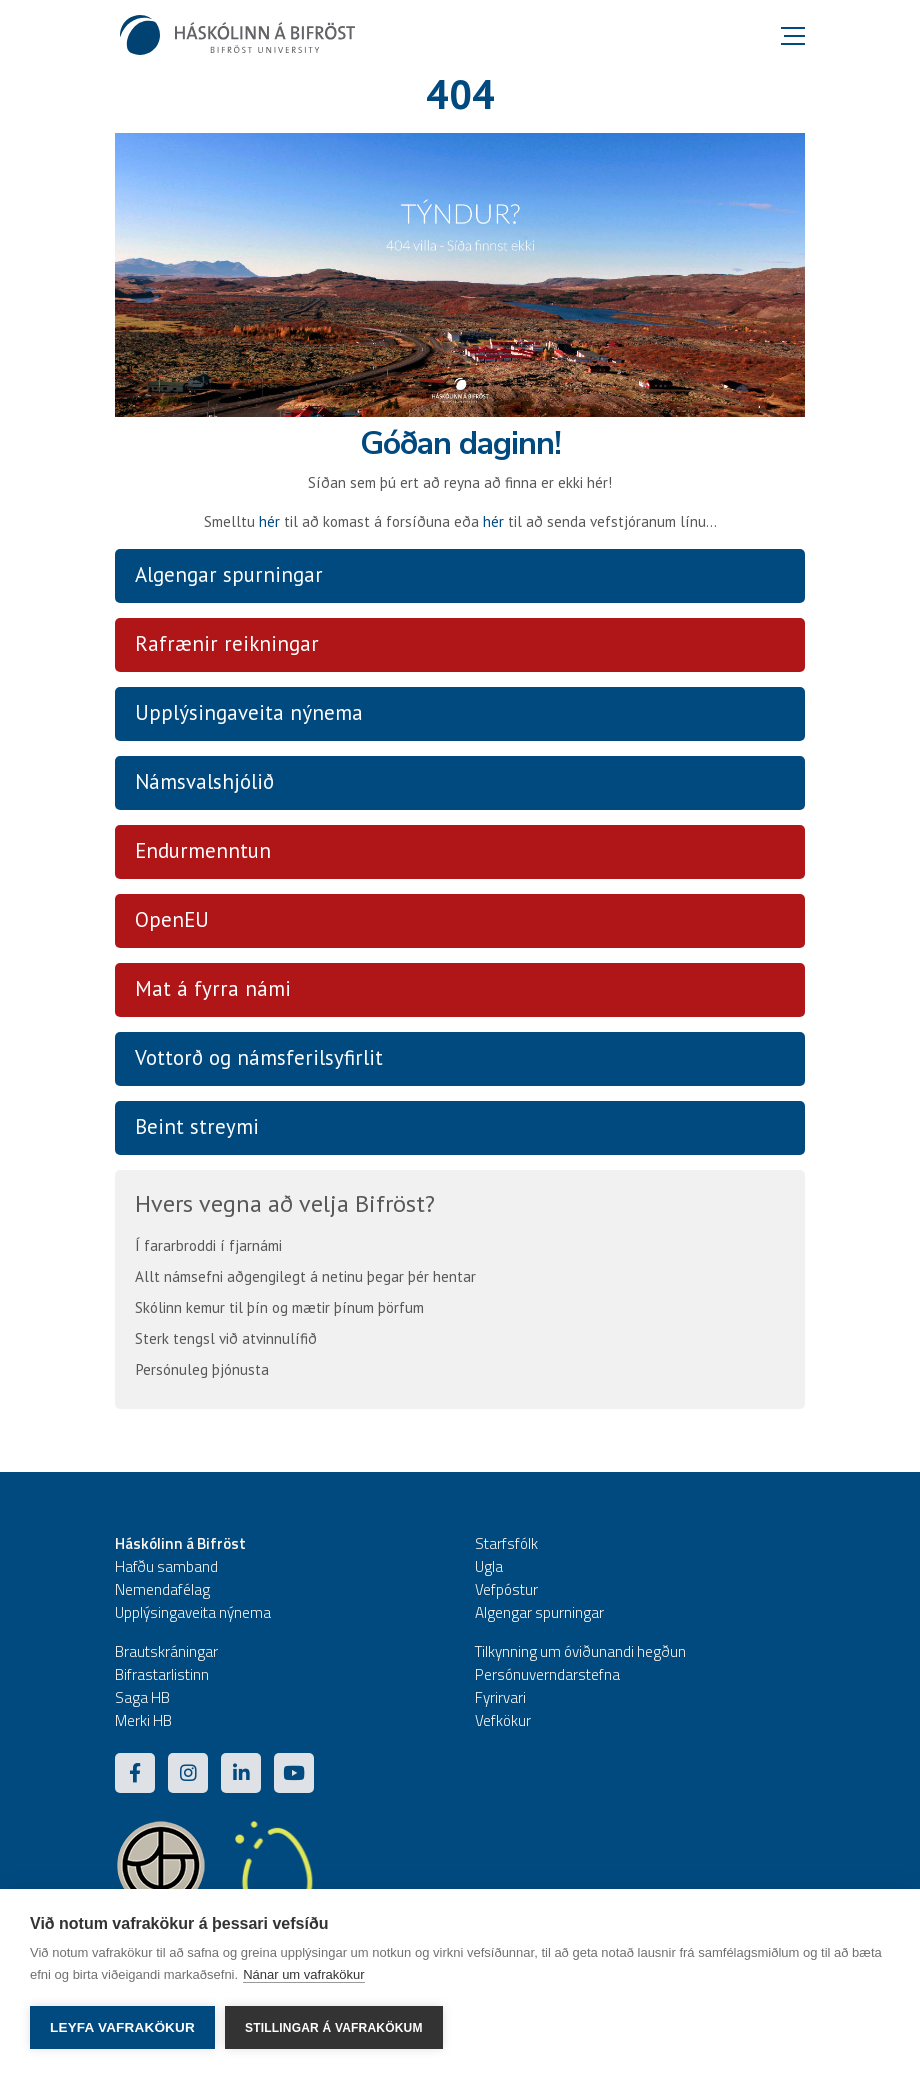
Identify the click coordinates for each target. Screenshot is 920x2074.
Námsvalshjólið (204, 781)
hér (269, 521)
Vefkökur (503, 1720)
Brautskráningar (166, 1651)
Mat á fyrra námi (213, 988)
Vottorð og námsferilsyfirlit (259, 1057)
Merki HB (143, 1720)
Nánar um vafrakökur (303, 1974)
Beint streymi (197, 1126)
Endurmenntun (203, 850)
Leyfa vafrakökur (122, 2027)
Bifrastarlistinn (162, 1674)
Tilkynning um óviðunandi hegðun (580, 1651)
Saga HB (142, 1697)
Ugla (489, 1566)
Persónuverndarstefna (547, 1674)
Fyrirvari (500, 1697)
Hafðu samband (166, 1566)
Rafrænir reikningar (227, 643)
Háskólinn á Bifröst (180, 1543)
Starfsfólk (506, 1543)
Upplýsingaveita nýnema (249, 712)
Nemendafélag (162, 1589)
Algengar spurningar (229, 574)
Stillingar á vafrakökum (334, 2028)
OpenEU (172, 919)
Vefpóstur (506, 1589)
